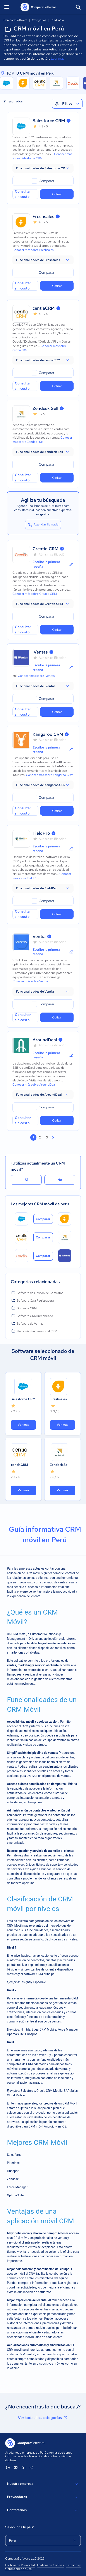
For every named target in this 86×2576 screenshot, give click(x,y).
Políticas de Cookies (50, 2565)
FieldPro (41, 833)
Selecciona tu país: (19, 2527)
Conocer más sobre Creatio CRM (34, 594)
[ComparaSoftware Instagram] (31, 2467)
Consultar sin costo (23, 194)
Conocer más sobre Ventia (30, 981)
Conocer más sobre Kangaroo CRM (49, 775)
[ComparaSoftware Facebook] (23, 2467)
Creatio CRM (45, 549)
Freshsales (43, 216)
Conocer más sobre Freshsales (32, 250)
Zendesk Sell (45, 408)
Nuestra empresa (43, 2484)
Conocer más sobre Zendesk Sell (42, 440)
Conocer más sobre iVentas (36, 676)
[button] (43, 168)
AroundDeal (45, 1040)
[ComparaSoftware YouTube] (15, 2467)
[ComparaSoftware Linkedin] (7, 2467)
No (59, 1179)
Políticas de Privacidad (20, 2565)
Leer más (57, 58)
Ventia (39, 936)
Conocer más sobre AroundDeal (33, 1084)
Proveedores (43, 2497)
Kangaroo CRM (48, 734)
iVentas (40, 652)
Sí (26, 1179)
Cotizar (57, 194)
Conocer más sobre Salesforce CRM (42, 156)
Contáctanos (43, 2510)
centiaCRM (44, 308)
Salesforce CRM (49, 120)
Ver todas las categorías (43, 2417)
